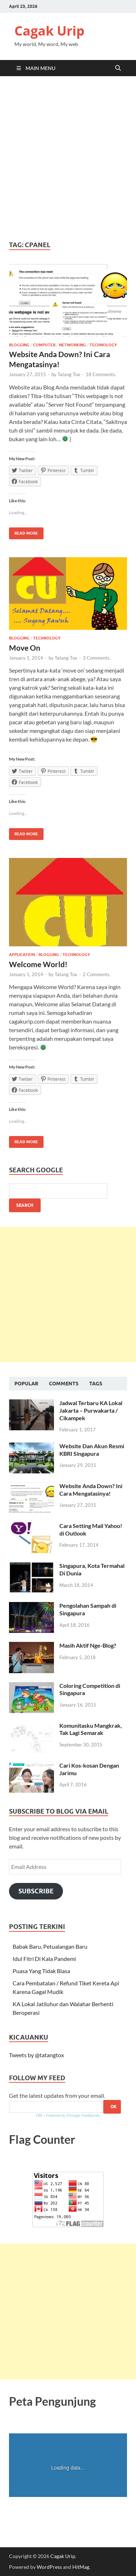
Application (22, 954)
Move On (24, 647)
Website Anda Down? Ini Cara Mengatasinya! (90, 1489)
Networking (72, 344)
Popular (26, 1383)
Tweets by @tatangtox (36, 2054)
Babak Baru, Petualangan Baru (50, 1946)
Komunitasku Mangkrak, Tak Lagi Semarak (90, 1729)
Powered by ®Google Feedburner (73, 2116)
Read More (23, 531)
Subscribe (36, 1891)
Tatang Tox (69, 374)
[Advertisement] (68, 158)
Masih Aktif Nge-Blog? (87, 1645)
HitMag (80, 2567)
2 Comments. (96, 974)
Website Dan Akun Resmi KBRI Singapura (91, 1449)
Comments (63, 1383)
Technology (103, 344)
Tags (95, 1383)
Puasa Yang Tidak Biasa (41, 1970)
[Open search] (118, 68)
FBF (39, 2116)
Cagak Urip (49, 31)
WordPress (49, 2567)
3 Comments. (96, 658)
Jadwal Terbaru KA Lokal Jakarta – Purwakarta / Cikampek (90, 1410)
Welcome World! (38, 964)
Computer (44, 344)
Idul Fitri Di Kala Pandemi (44, 1958)
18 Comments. (101, 374)
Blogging (19, 344)
